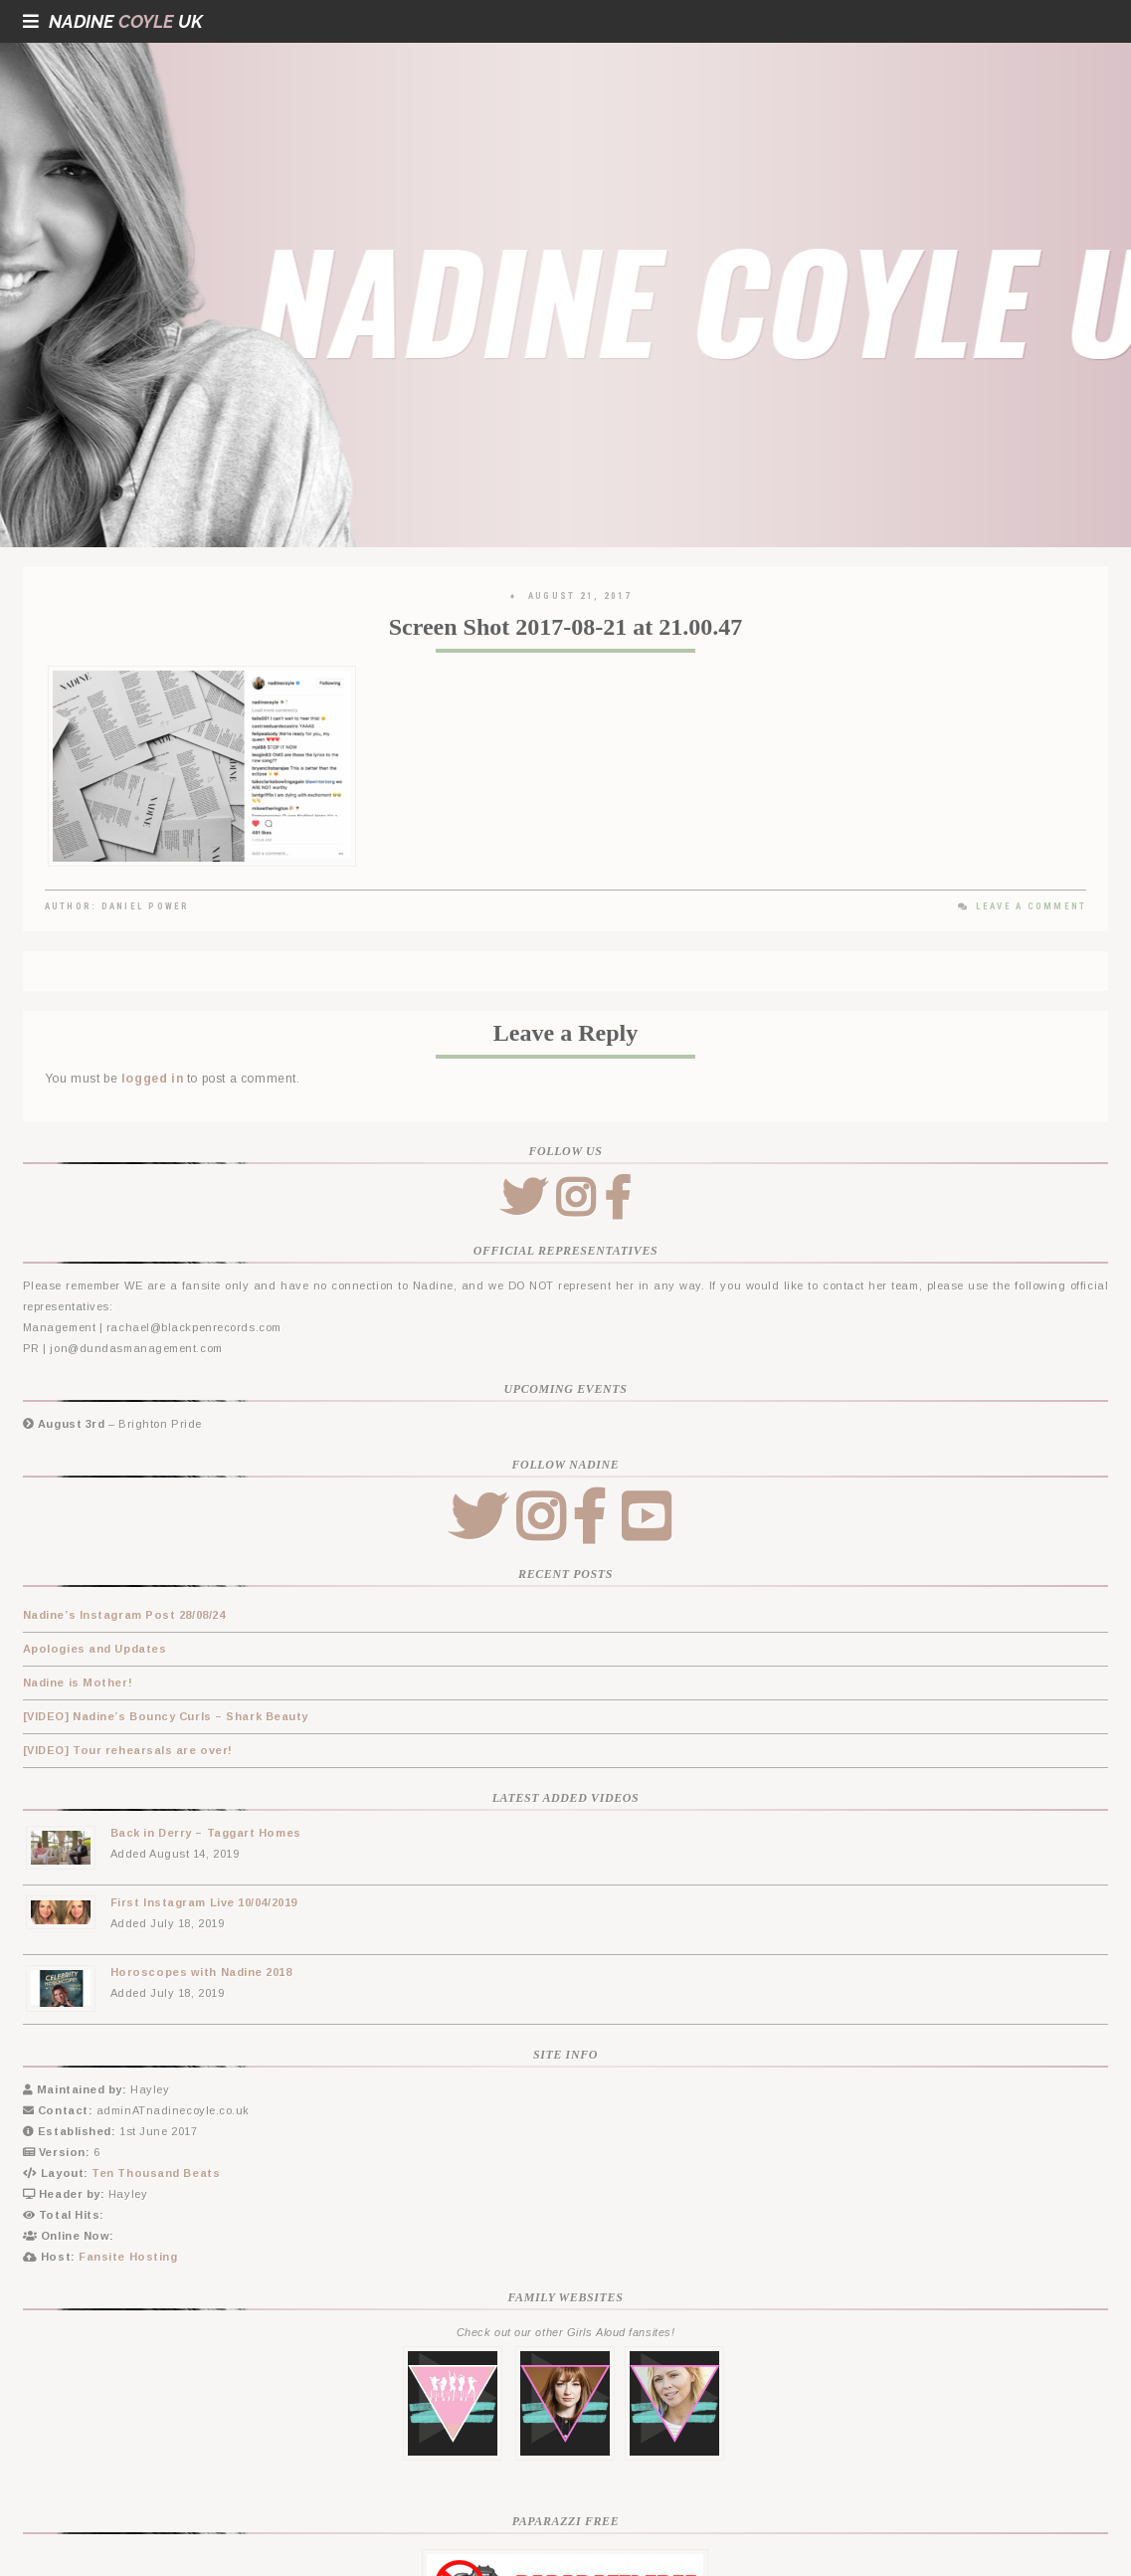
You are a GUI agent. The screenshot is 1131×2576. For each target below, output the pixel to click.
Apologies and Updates (95, 1649)
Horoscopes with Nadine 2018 (201, 1972)
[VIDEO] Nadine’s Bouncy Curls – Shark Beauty (165, 1716)
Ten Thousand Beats (156, 2173)
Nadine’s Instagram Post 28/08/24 (124, 1615)
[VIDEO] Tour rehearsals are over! (128, 1750)
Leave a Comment (1022, 906)
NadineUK (113, 21)
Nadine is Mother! (77, 1682)
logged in (152, 1079)
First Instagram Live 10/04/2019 (203, 1902)
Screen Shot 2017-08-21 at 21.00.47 (566, 627)
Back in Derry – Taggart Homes (205, 1833)
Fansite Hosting (128, 2257)
